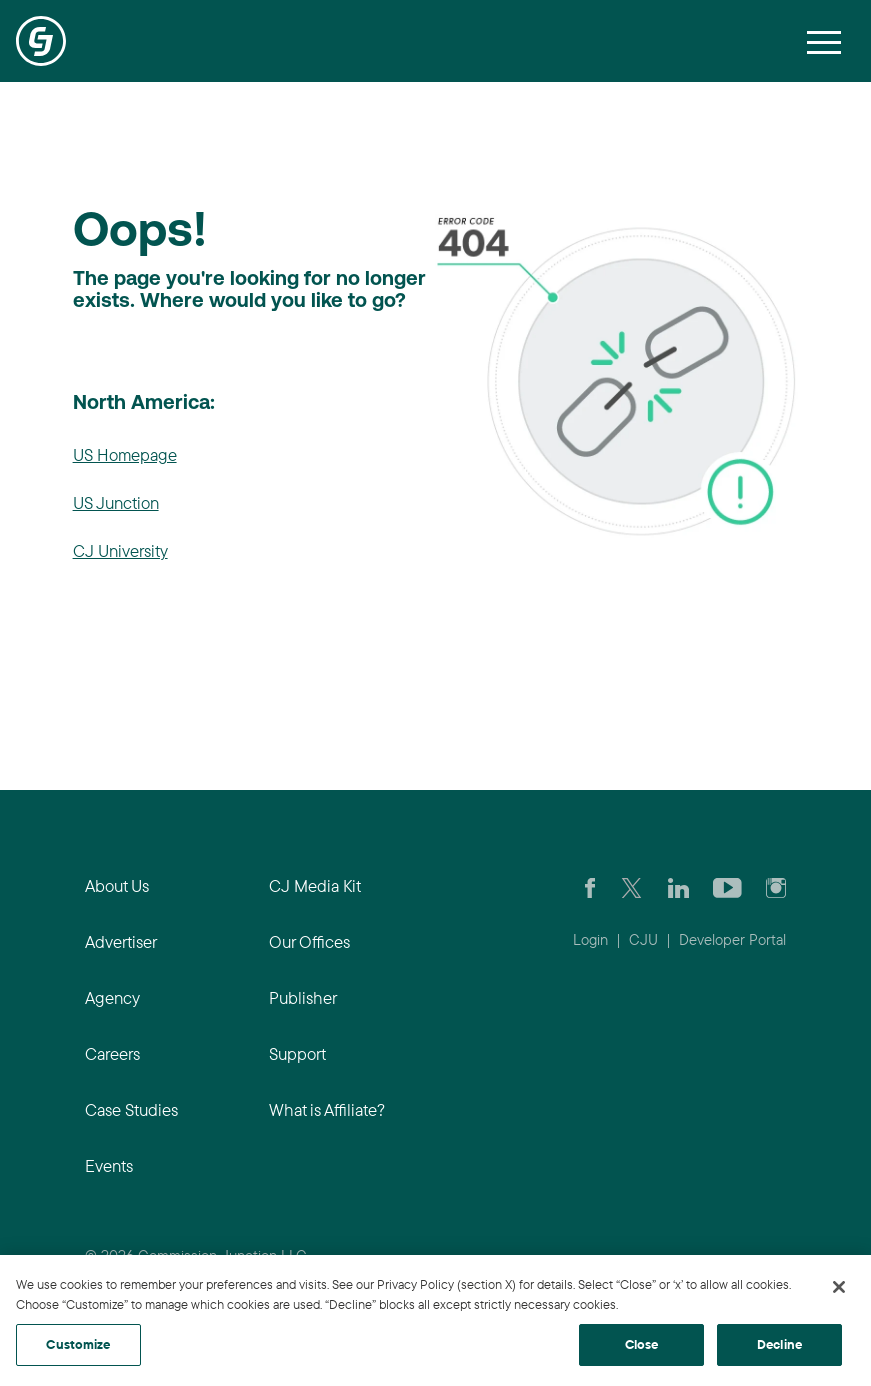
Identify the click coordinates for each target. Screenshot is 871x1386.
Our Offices (309, 941)
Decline (779, 1344)
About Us (117, 885)
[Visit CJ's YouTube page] (727, 886)
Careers (112, 1053)
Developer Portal (732, 939)
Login (590, 939)
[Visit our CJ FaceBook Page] (590, 886)
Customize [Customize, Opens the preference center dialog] (78, 1344)
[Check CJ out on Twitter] (631, 886)
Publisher (303, 997)
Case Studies (131, 1109)
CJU (643, 939)
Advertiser (121, 941)
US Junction (116, 502)
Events (109, 1165)
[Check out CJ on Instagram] (776, 886)
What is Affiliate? (327, 1109)
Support (297, 1053)
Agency (112, 997)
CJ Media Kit (315, 885)
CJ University (120, 550)
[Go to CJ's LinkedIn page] (678, 886)
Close (642, 1344)
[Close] (839, 1287)
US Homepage (125, 454)
